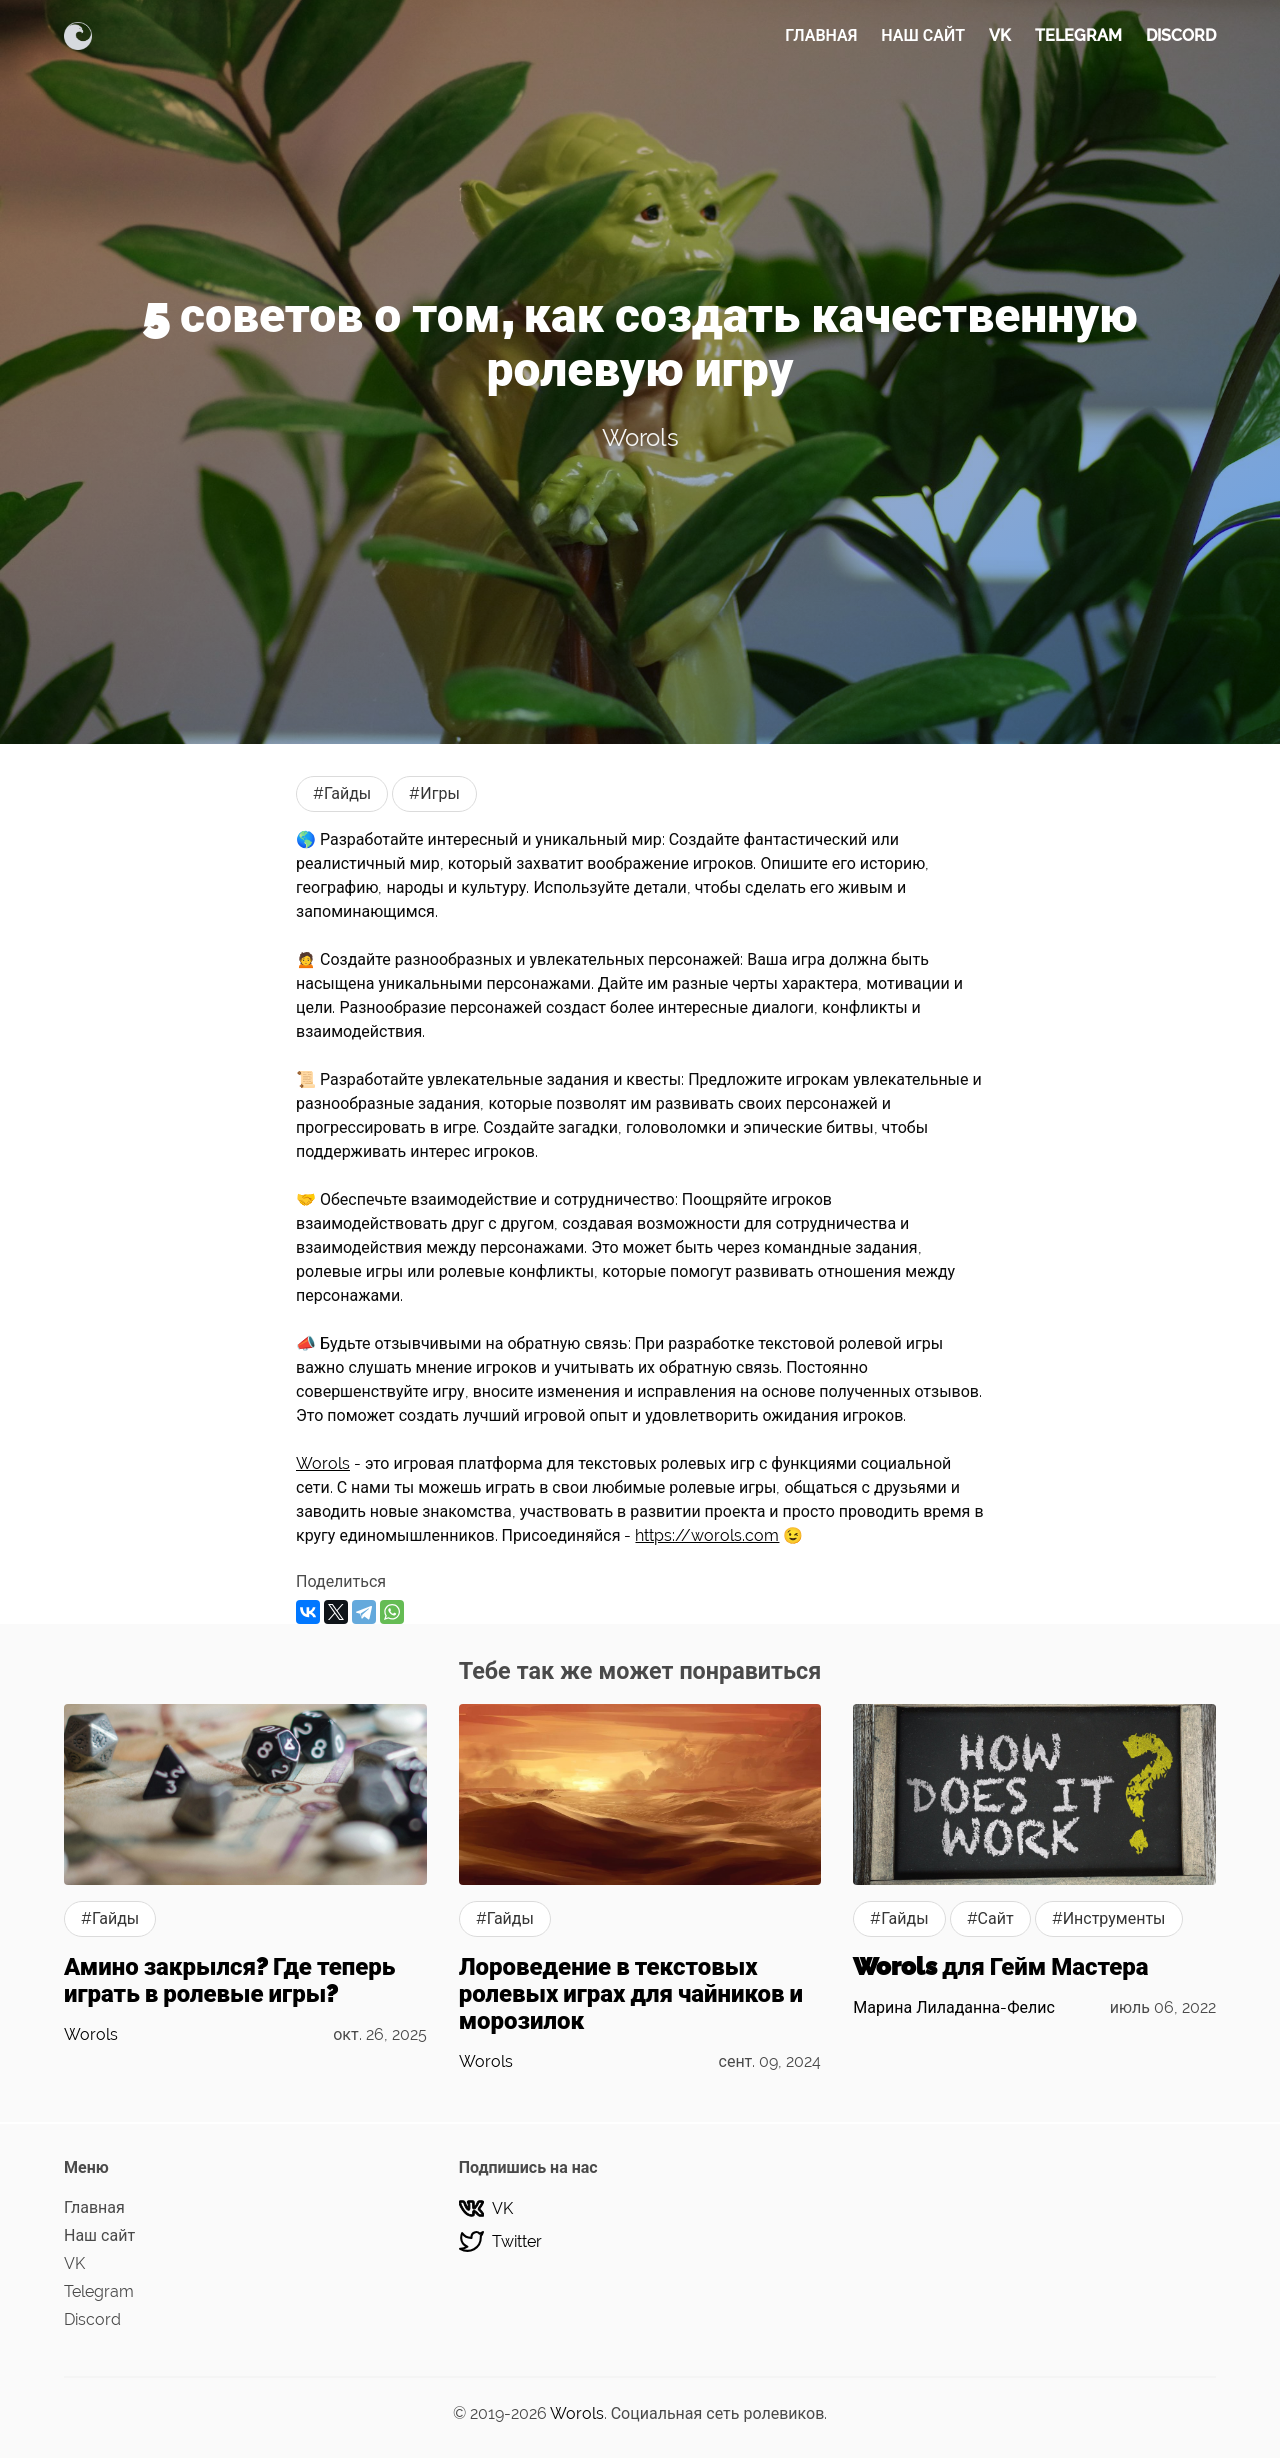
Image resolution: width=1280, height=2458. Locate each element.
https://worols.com (707, 1535)
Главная (821, 35)
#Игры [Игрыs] (434, 793)
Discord (1181, 35)
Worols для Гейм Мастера (1000, 1966)
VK (1000, 35)
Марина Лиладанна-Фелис (954, 2007)
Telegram (1078, 35)
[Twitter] (640, 2241)
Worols (640, 437)
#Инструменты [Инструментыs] (1109, 1918)
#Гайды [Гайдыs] (342, 793)
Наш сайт (923, 35)
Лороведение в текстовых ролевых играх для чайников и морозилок (631, 1993)
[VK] (640, 2208)
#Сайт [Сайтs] (990, 1918)
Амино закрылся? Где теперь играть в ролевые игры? (229, 1980)
